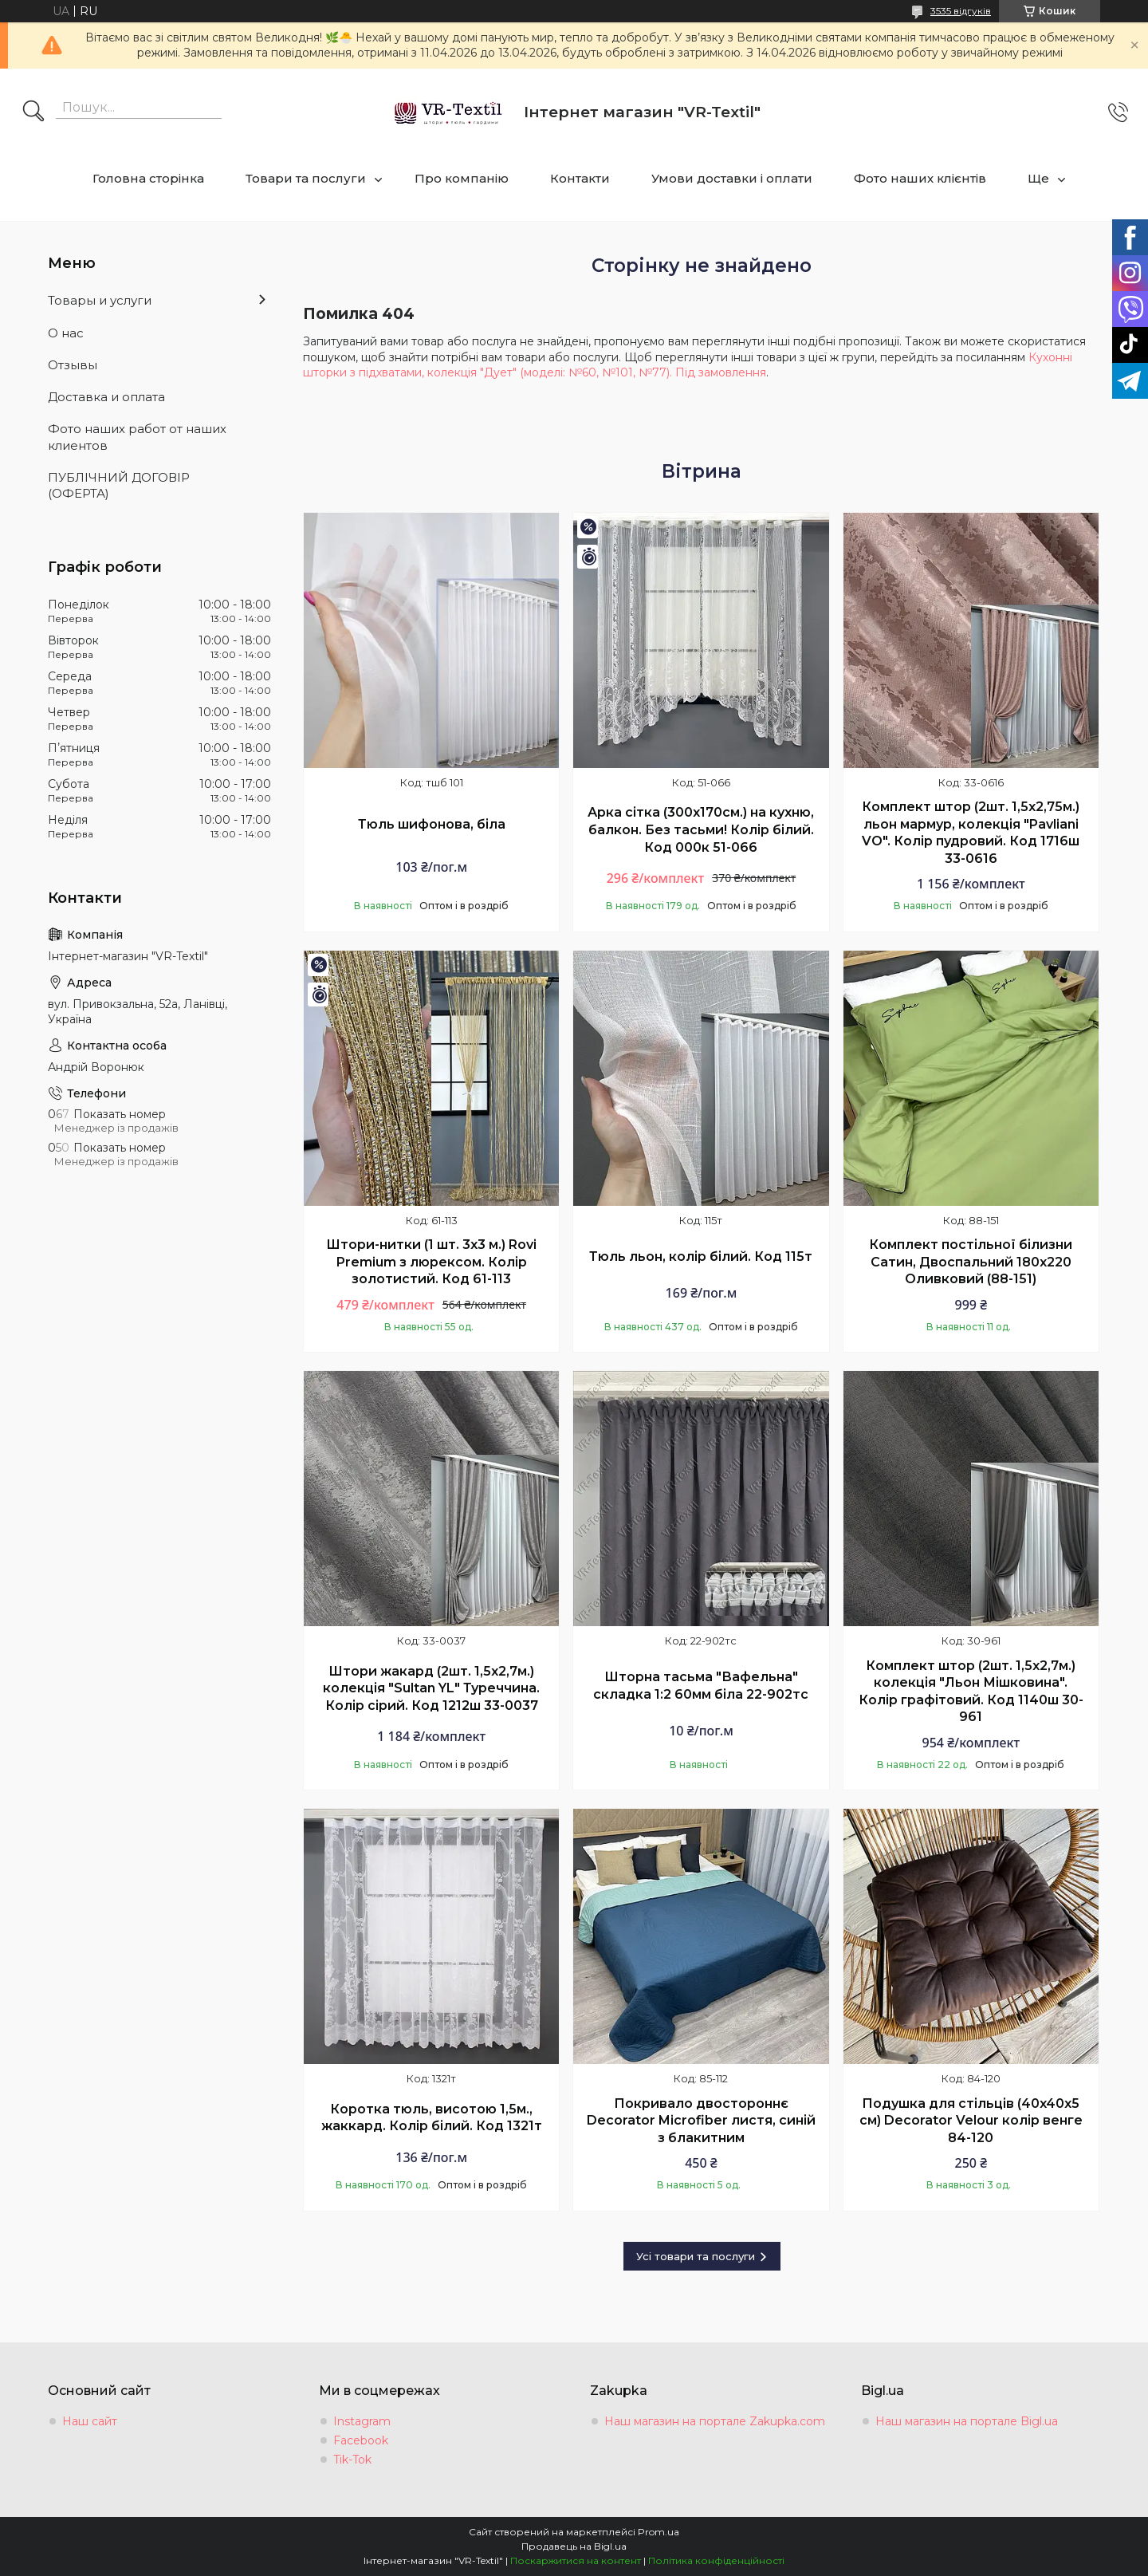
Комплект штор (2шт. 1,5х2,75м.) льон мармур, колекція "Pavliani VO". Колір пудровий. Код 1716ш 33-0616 (970, 832)
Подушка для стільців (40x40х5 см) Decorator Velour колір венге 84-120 (971, 2120)
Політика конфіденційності (716, 2560)
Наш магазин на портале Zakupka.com (714, 2421)
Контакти (580, 178)
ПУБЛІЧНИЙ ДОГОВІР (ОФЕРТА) (119, 485)
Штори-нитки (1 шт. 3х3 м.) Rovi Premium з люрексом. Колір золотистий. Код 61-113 (431, 1261)
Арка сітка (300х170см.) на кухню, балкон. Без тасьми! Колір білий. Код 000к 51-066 (701, 829)
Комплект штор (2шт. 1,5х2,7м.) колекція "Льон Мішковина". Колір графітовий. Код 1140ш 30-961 (971, 1691)
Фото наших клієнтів (920, 178)
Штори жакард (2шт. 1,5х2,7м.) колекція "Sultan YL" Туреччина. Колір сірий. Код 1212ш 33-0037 (431, 1688)
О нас (66, 333)
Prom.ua (658, 2532)
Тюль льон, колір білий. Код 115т (700, 1256)
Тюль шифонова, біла (431, 824)
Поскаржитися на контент (575, 2560)
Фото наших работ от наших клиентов (137, 436)
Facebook (360, 2440)
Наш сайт (89, 2421)
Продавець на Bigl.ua (574, 2546)
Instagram (362, 2421)
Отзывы (72, 364)
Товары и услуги (99, 300)
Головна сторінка (148, 178)
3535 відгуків (960, 11)
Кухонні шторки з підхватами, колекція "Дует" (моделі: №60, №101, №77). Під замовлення (687, 365)
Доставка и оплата (106, 396)
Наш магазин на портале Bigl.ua (966, 2421)
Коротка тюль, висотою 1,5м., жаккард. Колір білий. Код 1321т (431, 2117)
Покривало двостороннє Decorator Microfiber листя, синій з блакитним (701, 2120)
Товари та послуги (306, 178)
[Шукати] (33, 112)
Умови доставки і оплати (731, 178)
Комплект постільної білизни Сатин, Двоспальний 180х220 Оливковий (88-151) (970, 1261)
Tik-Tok (352, 2459)
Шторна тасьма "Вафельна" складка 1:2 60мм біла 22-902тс (700, 1685)
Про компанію (462, 178)
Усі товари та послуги (695, 2256)
